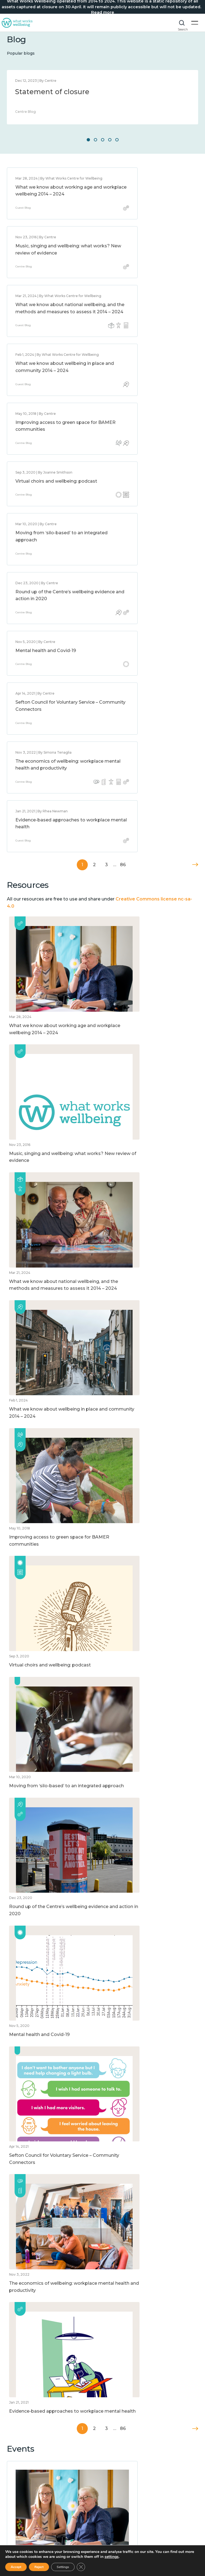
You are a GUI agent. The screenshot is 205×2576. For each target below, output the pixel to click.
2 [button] (95, 139)
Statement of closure (52, 92)
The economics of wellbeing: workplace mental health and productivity (48, 526)
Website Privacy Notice (30, 2422)
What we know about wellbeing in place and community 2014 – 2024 (152, 269)
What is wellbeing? (26, 2455)
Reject (38, 2567)
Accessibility (19, 2429)
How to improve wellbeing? (34, 2479)
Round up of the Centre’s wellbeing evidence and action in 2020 (150, 401)
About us (16, 2414)
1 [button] (88, 139)
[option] (102, 97)
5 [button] (117, 139)
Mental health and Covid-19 (45, 460)
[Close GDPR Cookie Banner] (81, 2567)
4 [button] (109, 139)
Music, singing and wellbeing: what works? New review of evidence (146, 194)
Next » (195, 571)
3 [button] (102, 139)
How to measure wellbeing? (35, 2471)
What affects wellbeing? (31, 2463)
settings (112, 2556)
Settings (63, 2567)
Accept (16, 2567)
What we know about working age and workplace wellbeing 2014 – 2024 (49, 199)
